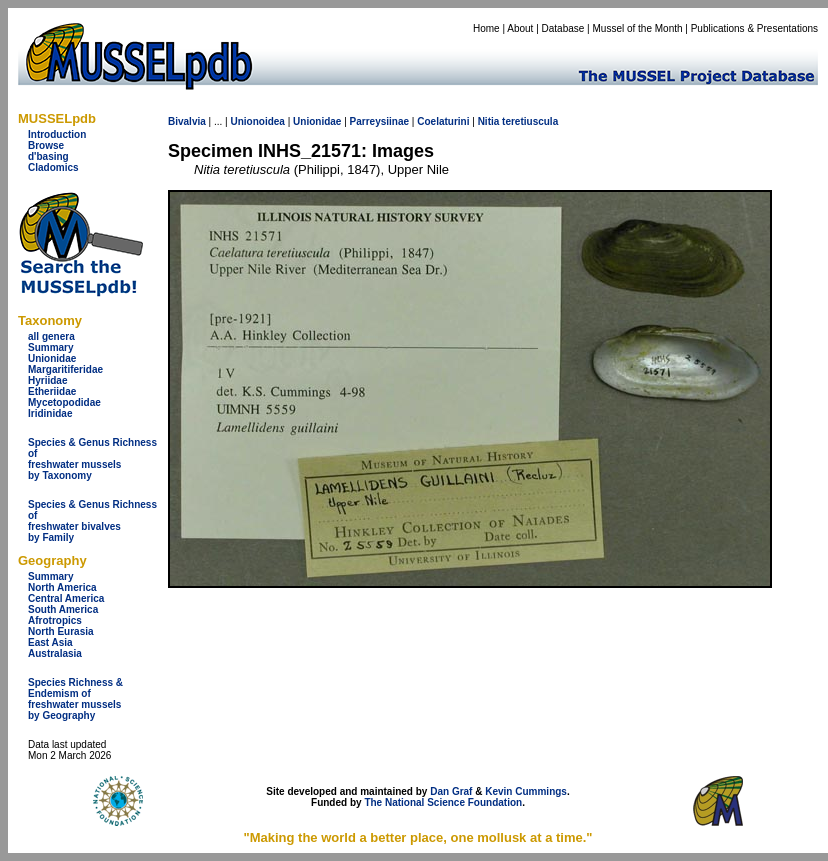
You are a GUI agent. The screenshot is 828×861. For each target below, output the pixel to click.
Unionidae (52, 358)
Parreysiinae (380, 121)
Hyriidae (47, 380)
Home (486, 28)
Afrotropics (55, 620)
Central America (66, 598)
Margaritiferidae (65, 369)
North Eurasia (61, 631)
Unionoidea (257, 121)
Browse (46, 145)
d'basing (48, 156)
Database (563, 28)
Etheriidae (52, 391)
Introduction (57, 134)
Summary (51, 347)
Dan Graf (451, 791)
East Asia (50, 642)
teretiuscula (530, 121)
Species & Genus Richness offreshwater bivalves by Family (92, 521)
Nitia (489, 121)
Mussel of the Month (638, 28)
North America (62, 587)
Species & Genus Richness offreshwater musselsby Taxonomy (92, 459)
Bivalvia (187, 121)
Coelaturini (443, 121)
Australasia (55, 653)
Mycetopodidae (64, 402)
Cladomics (53, 167)
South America (63, 609)
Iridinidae (50, 413)
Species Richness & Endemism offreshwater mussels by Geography (75, 699)
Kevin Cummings (526, 791)
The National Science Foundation (443, 802)
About (520, 28)
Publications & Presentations (754, 28)
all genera (51, 336)
